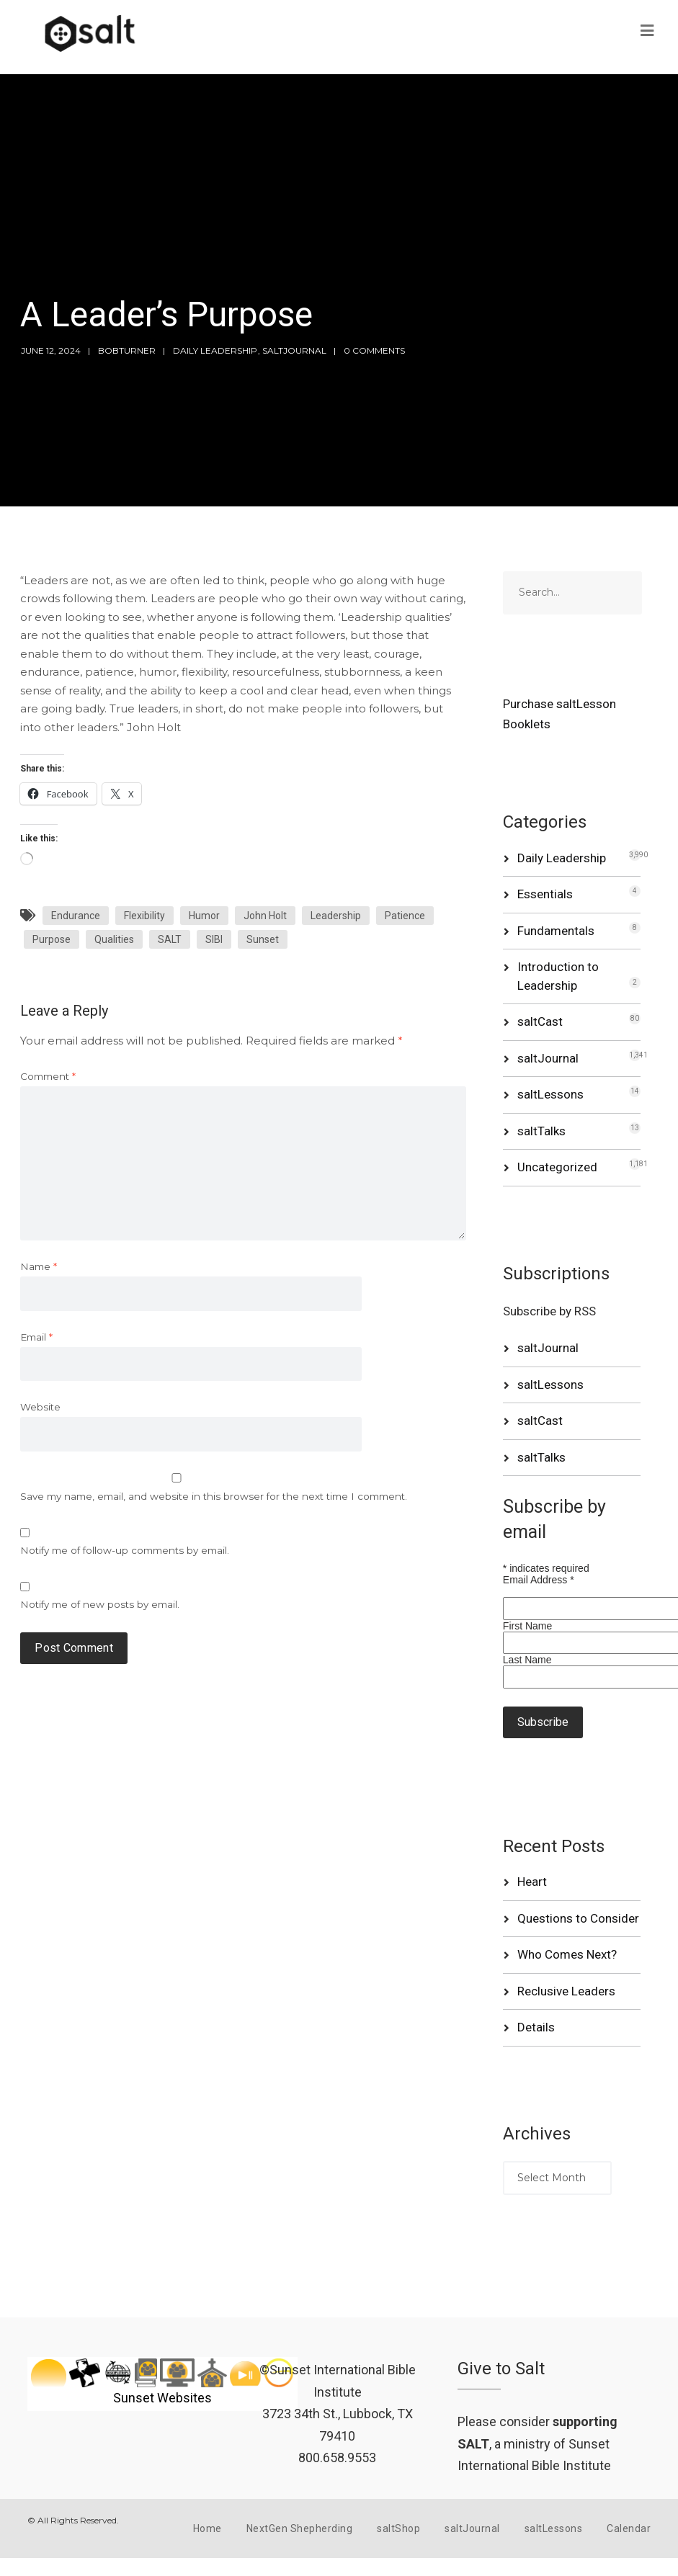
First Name (527, 1626)
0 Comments (374, 350)
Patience (405, 915)
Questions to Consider (578, 1918)
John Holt (265, 915)
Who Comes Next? (567, 1954)
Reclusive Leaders (566, 1991)
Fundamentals (555, 930)
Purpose (51, 939)
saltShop (398, 2528)
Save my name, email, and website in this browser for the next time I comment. (213, 1496)
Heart (532, 1881)
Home (207, 2528)
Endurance (75, 915)
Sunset (262, 939)
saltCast (540, 1021)
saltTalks (541, 1131)
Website (40, 1407)
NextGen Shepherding (299, 2528)
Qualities (114, 939)
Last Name (527, 1659)
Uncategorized (557, 1167)
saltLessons (550, 1094)
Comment (48, 1076)
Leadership (336, 915)
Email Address (538, 1580)
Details (536, 2027)
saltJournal (294, 350)
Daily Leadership (215, 350)
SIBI (214, 939)
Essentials (545, 894)
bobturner (127, 350)
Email (36, 1337)
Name (38, 1266)
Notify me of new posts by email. (99, 1604)
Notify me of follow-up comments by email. (124, 1550)
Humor (204, 915)
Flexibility (144, 915)
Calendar (629, 2528)
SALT (170, 939)
